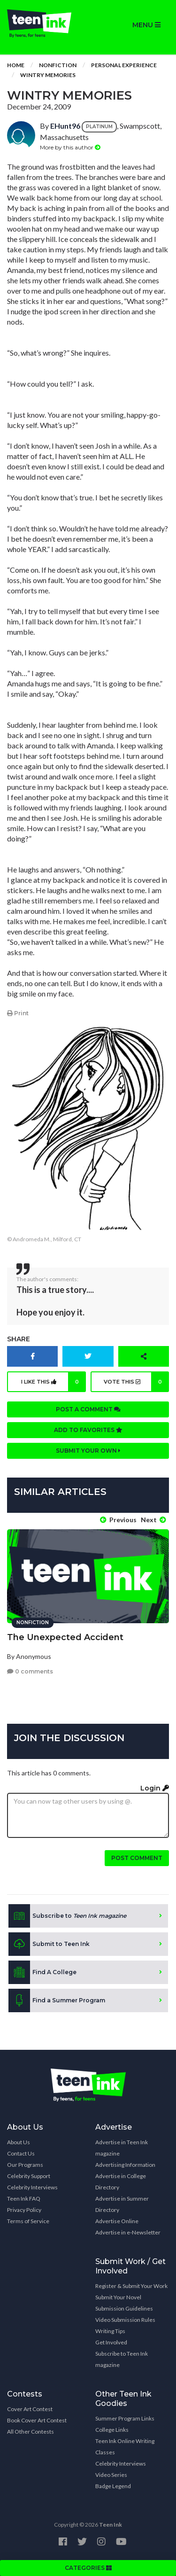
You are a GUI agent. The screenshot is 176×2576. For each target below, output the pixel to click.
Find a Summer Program (56, 2000)
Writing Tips (110, 2331)
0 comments (30, 1671)
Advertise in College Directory (120, 2181)
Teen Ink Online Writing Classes (124, 2446)
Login (154, 1788)
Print (18, 1013)
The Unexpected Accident (65, 1637)
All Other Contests (30, 2431)
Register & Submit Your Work (131, 2285)
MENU (146, 25)
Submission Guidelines (124, 2308)
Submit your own (88, 1450)
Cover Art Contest (30, 2409)
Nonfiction (58, 65)
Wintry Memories (48, 74)
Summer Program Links (124, 2418)
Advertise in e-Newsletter (128, 2232)
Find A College (42, 1972)
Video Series (111, 2474)
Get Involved (111, 2342)
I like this (53, 1381)
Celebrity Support (28, 2175)
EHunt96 (65, 125)
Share (18, 1339)
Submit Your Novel (118, 2297)
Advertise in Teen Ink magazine (121, 2148)
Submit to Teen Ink (49, 1944)
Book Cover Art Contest (37, 2420)
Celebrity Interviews (32, 2187)
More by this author (70, 147)
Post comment (136, 1857)
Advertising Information (125, 2164)
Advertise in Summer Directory (122, 2204)
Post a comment (88, 1409)
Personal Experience (124, 65)
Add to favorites (88, 1429)
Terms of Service (28, 2221)
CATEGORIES (88, 2567)
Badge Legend (113, 2486)
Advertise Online (116, 2221)
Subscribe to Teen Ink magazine (121, 2359)
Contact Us (21, 2153)
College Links (112, 2429)
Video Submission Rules (125, 2319)
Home (15, 65)
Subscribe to (67, 1916)
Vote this (136, 1381)
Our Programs (25, 2164)
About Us (18, 2142)
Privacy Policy (24, 2209)
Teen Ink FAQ (23, 2198)
